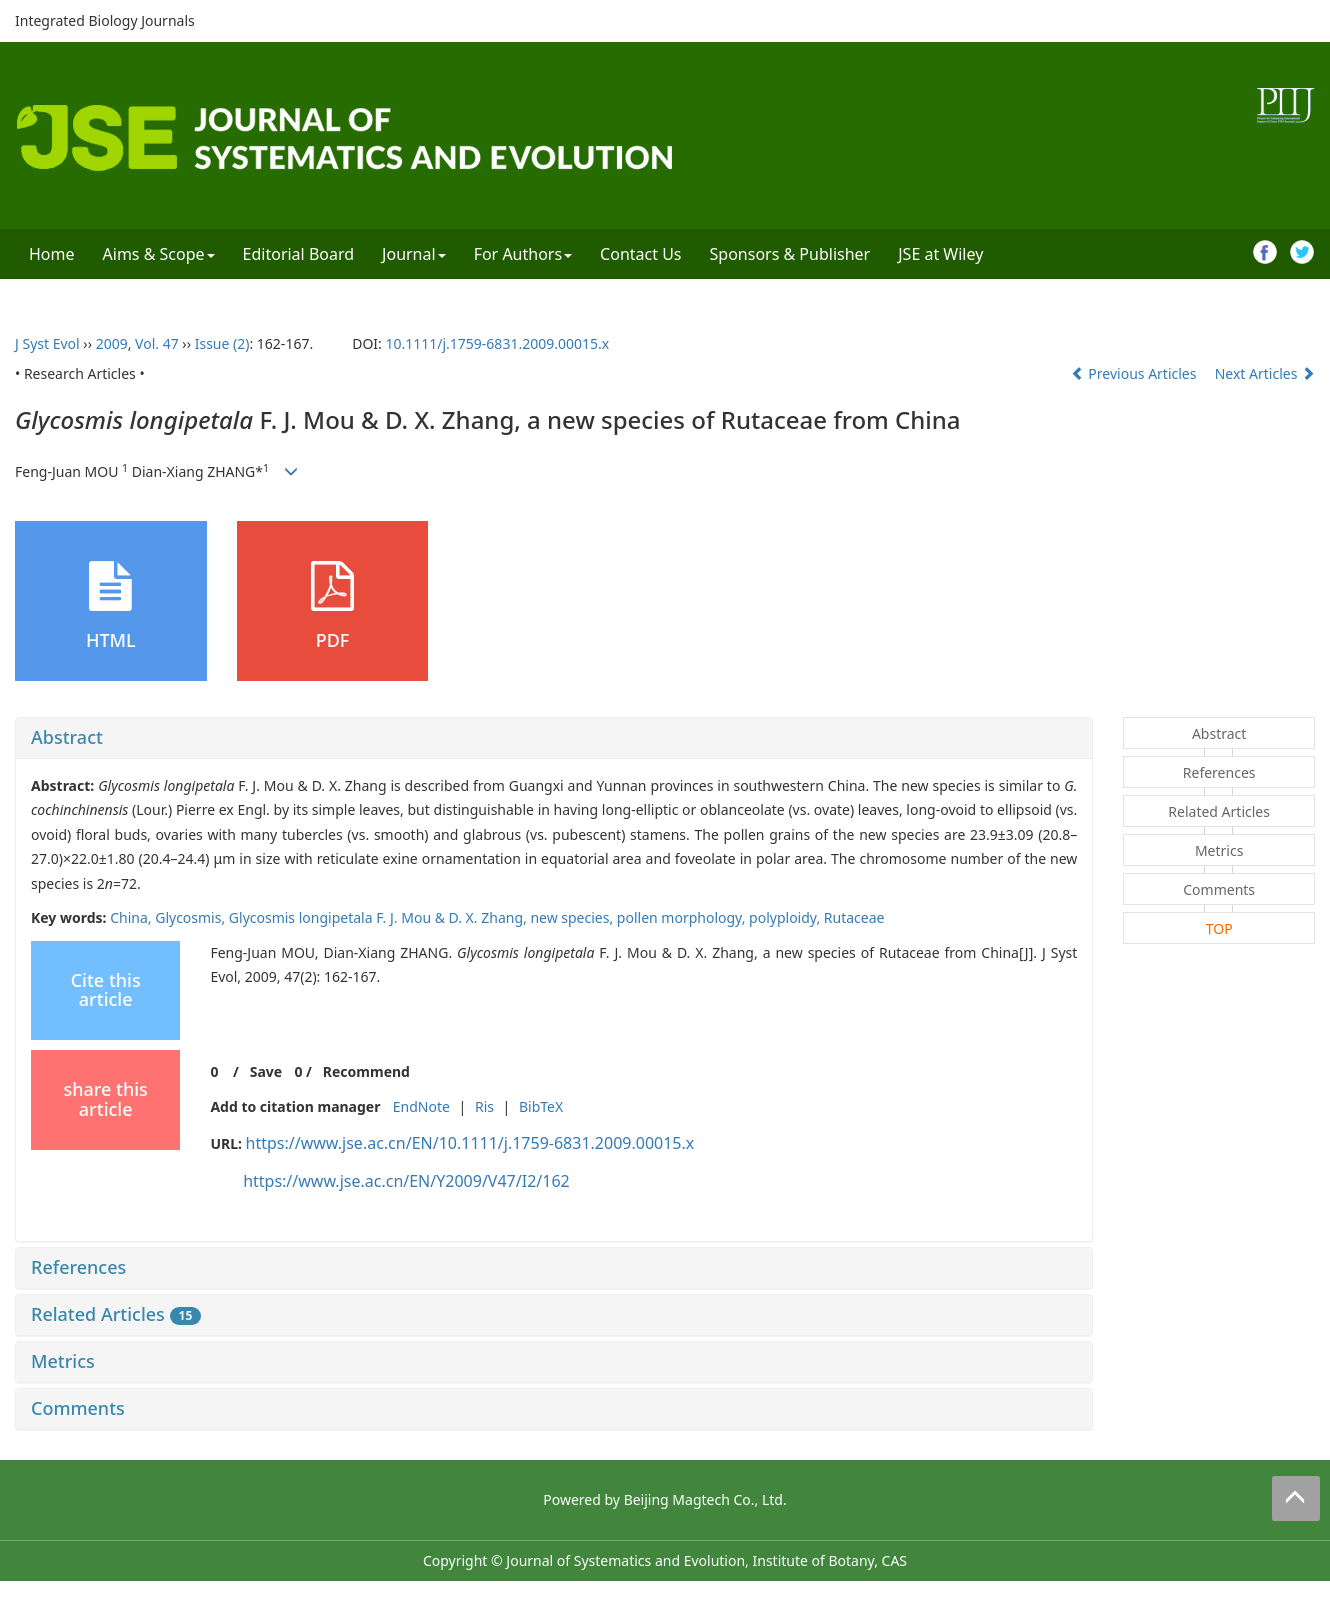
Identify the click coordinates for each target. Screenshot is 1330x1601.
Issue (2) (222, 343)
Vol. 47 (157, 343)
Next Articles (1265, 373)
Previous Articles (1135, 373)
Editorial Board (299, 254)
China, (132, 917)
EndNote (421, 1106)
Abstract (67, 737)
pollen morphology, (683, 917)
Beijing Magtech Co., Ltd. (705, 1499)
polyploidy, (786, 917)
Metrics (63, 1361)
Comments (78, 1408)
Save (266, 1071)
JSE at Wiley (940, 254)
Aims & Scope (159, 254)
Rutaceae (854, 917)
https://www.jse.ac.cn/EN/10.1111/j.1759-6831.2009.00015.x (470, 1143)
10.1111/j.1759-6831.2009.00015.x (497, 343)
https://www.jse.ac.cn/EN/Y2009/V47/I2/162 (406, 1181)
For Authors (523, 254)
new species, (573, 917)
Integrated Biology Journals (105, 20)
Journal (414, 254)
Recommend (366, 1071)
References (78, 1267)
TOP (1219, 928)
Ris (484, 1106)
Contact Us (640, 254)
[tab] (554, 738)
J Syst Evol (47, 343)
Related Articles (116, 1314)
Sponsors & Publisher (790, 254)
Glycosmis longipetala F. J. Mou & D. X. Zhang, (380, 917)
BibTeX (541, 1106)
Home (52, 254)
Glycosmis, (192, 917)
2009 (112, 343)
